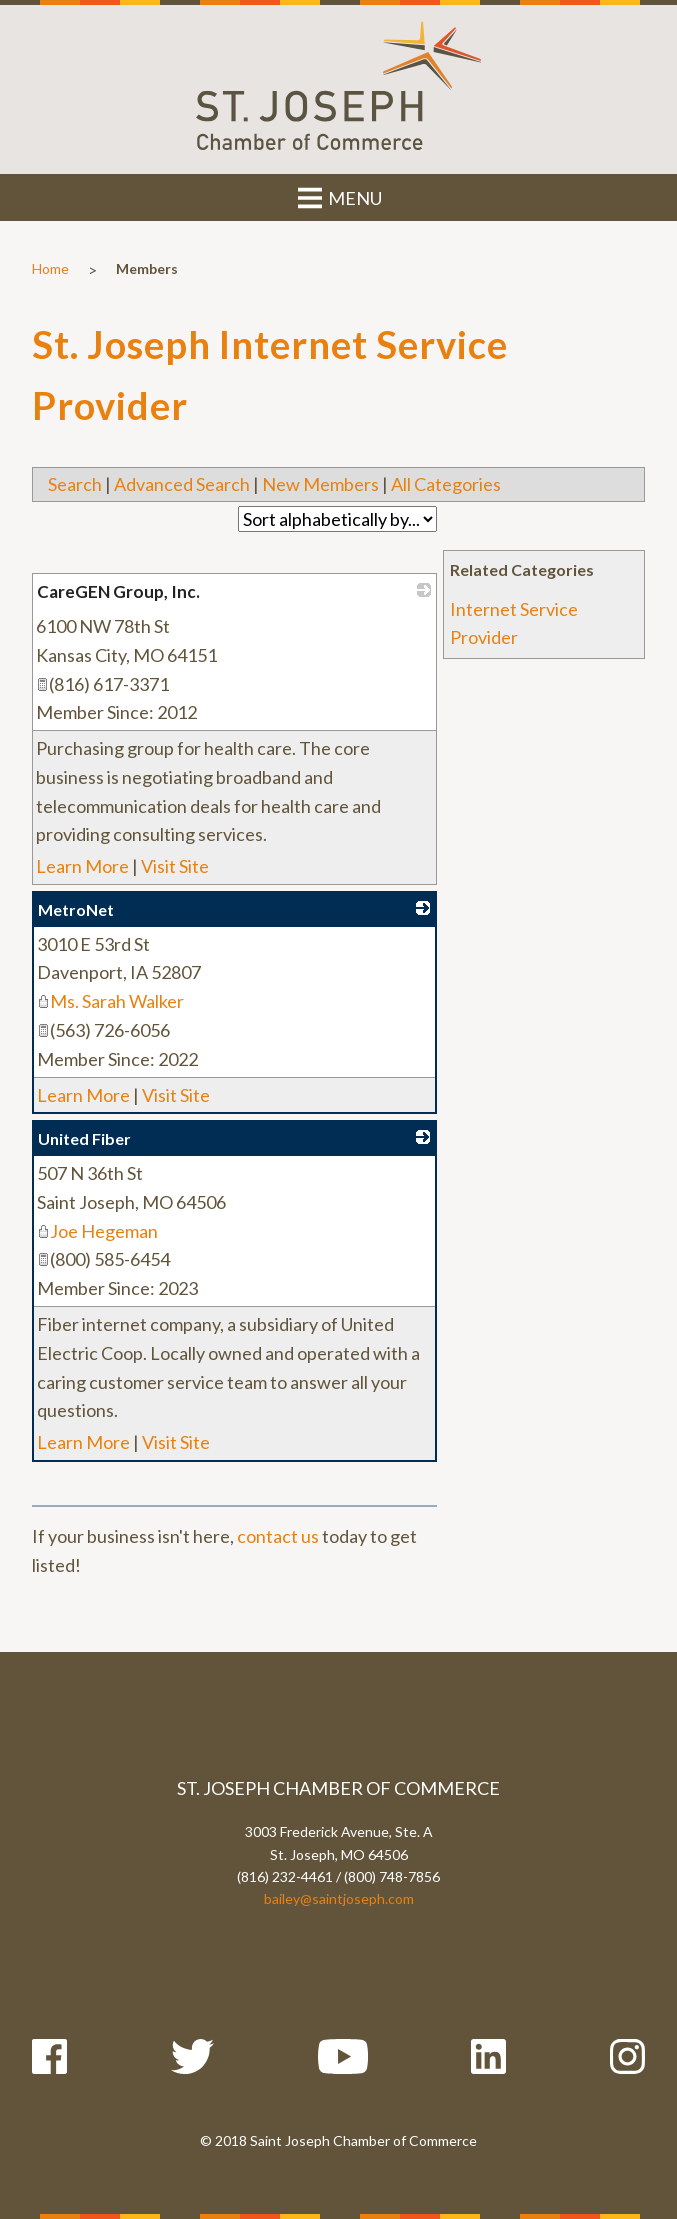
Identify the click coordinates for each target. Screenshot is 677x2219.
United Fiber (84, 1138)
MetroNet (76, 909)
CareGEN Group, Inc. (118, 591)
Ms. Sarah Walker (110, 1001)
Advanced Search (182, 484)
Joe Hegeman (97, 1231)
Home (50, 268)
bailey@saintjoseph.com (339, 1898)
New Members (320, 484)
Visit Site (175, 866)
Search (75, 484)
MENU (338, 198)
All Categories (446, 484)
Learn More (82, 866)
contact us (278, 1536)
